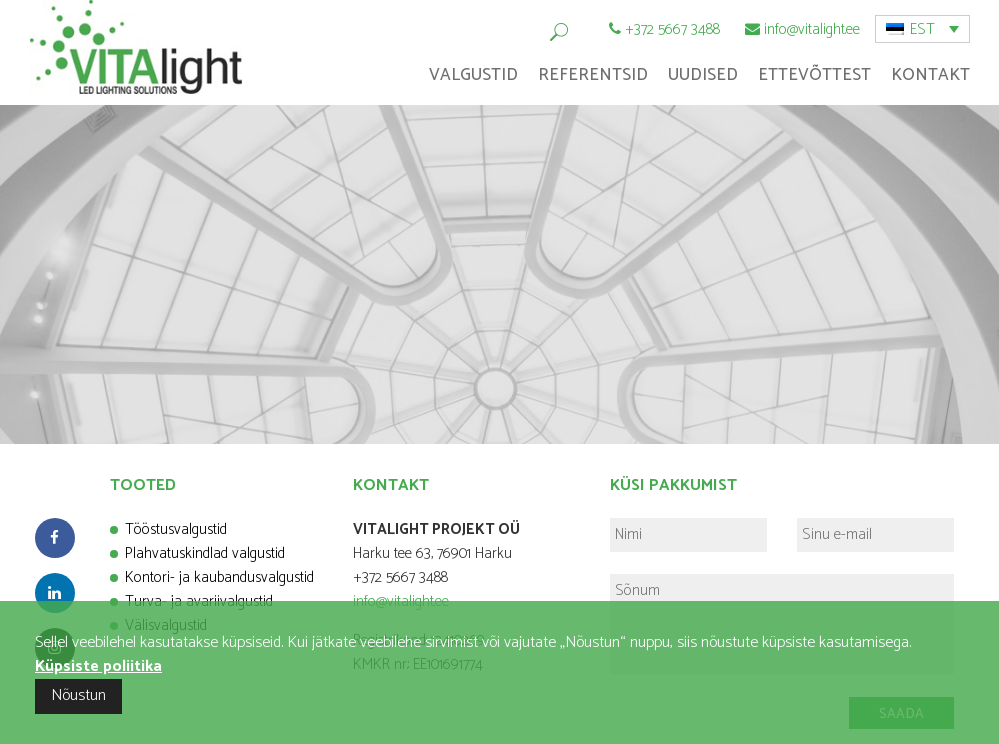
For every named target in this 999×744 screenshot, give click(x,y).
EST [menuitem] (922, 29)
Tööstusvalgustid (176, 529)
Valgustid (473, 75)
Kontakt (930, 75)
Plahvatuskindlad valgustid (205, 553)
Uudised (703, 75)
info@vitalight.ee (812, 29)
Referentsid (593, 75)
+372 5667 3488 (672, 29)
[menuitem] (922, 29)
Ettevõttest (814, 75)
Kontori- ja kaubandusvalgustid (219, 577)
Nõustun (78, 695)
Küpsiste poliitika (98, 666)
